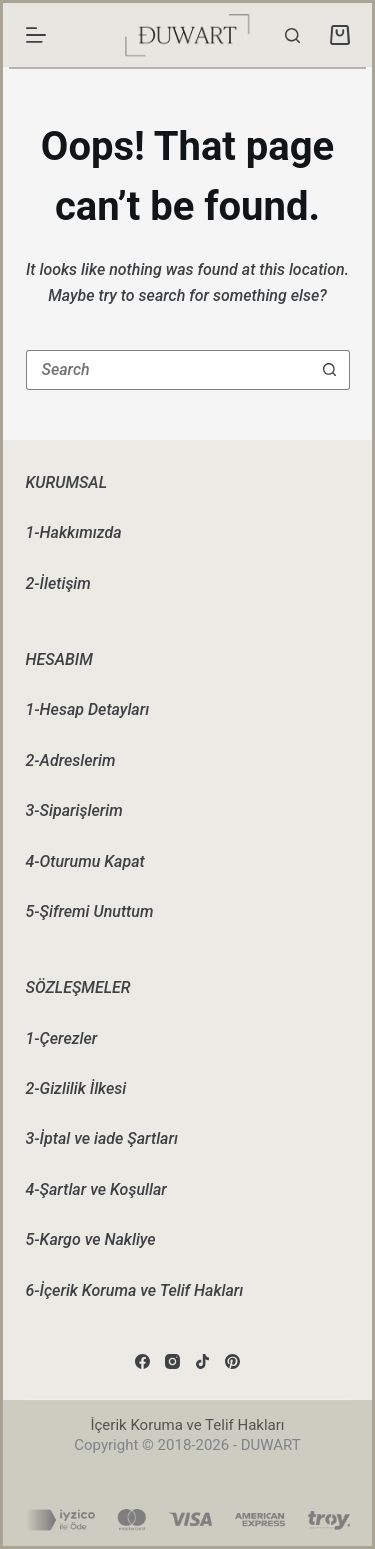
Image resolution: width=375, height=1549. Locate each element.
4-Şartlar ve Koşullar (96, 1189)
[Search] (292, 35)
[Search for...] (168, 370)
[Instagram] (172, 1361)
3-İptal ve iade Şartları (102, 1138)
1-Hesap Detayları (88, 709)
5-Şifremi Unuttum (90, 911)
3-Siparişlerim (74, 810)
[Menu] (36, 35)
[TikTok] (202, 1361)
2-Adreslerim (71, 760)
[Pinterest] (232, 1361)
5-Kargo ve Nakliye (91, 1239)
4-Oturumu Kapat (85, 861)
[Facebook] (142, 1361)
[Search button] (330, 370)
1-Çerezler (62, 1038)
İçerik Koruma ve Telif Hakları (187, 1425)
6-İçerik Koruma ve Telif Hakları (135, 1290)
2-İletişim (58, 583)
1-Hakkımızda (74, 532)
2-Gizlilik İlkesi (76, 1088)
